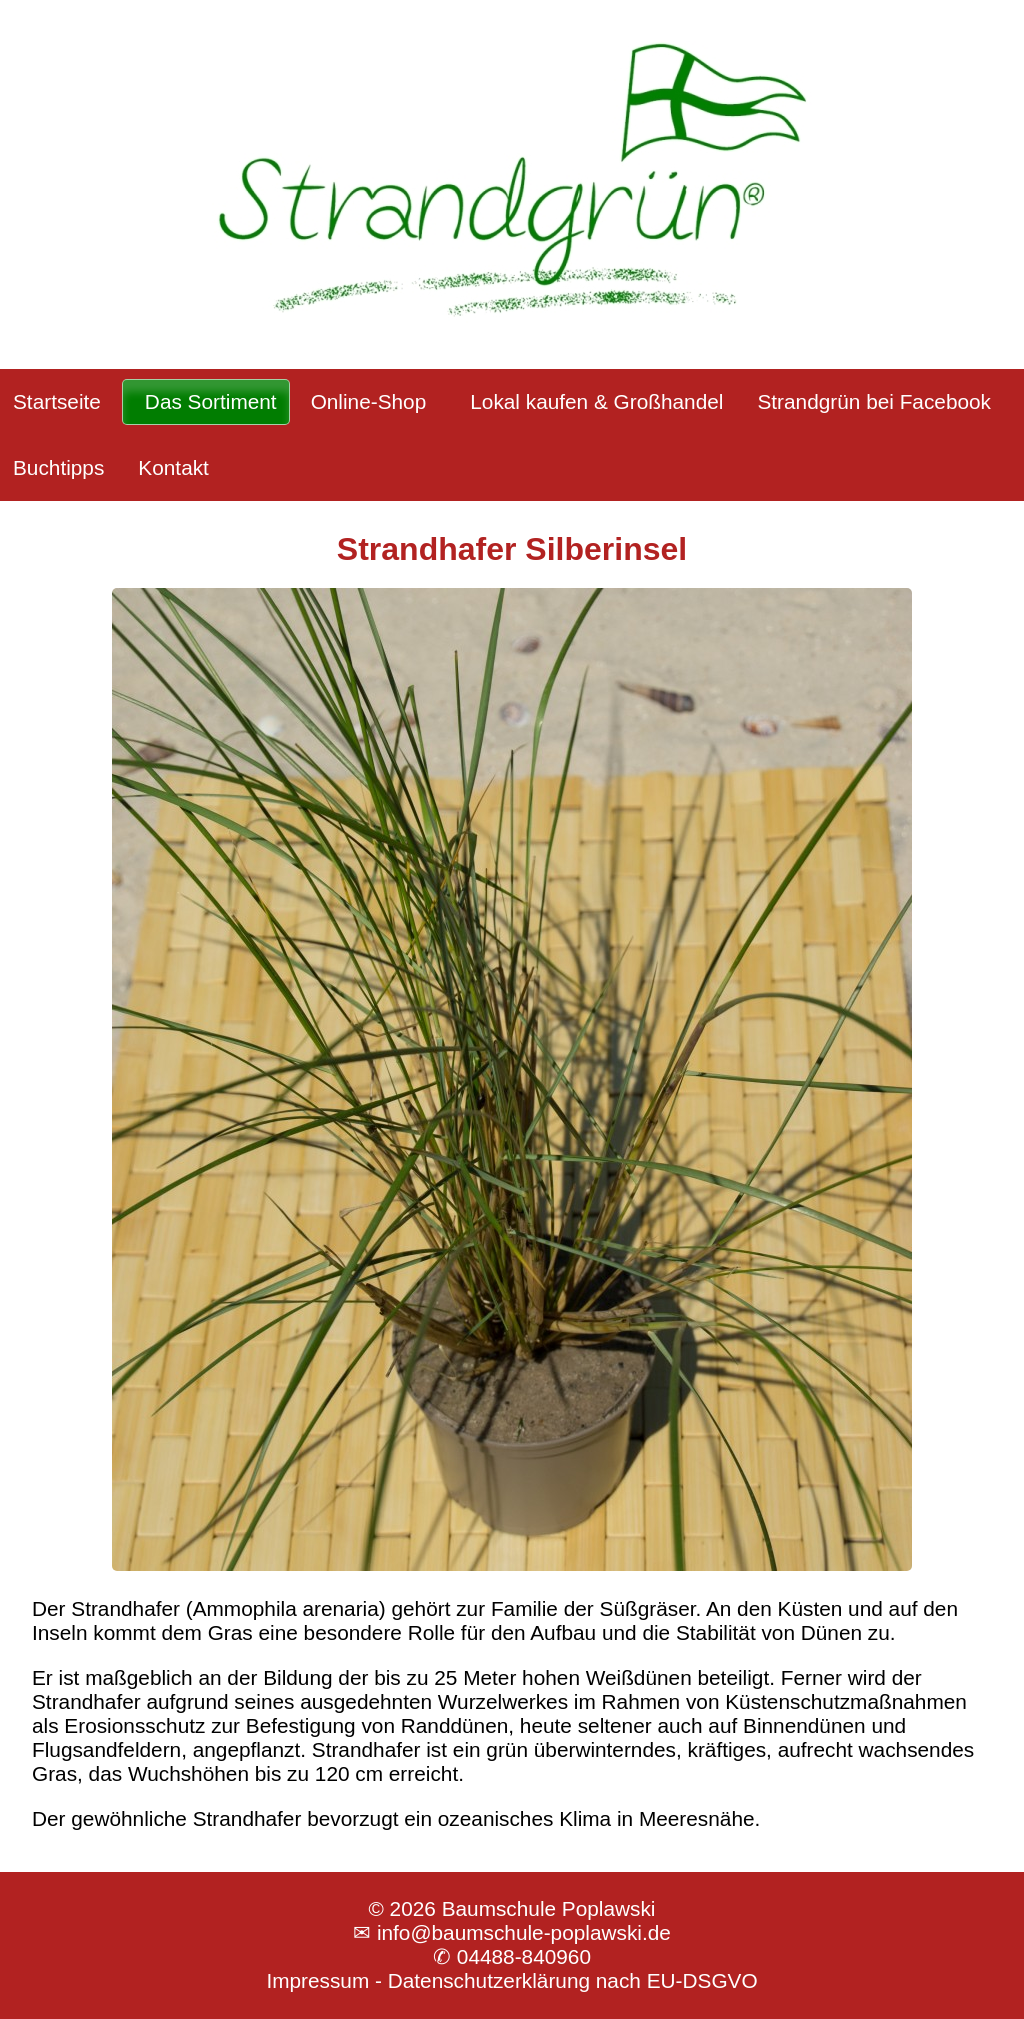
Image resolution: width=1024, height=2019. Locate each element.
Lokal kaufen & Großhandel (596, 401)
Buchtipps (58, 467)
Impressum (317, 1980)
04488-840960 (524, 1956)
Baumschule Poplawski (549, 1908)
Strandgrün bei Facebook (874, 401)
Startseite (57, 401)
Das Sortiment (211, 401)
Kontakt (173, 467)
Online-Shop (369, 401)
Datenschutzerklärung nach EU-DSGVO (573, 1980)
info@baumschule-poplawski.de (524, 1932)
